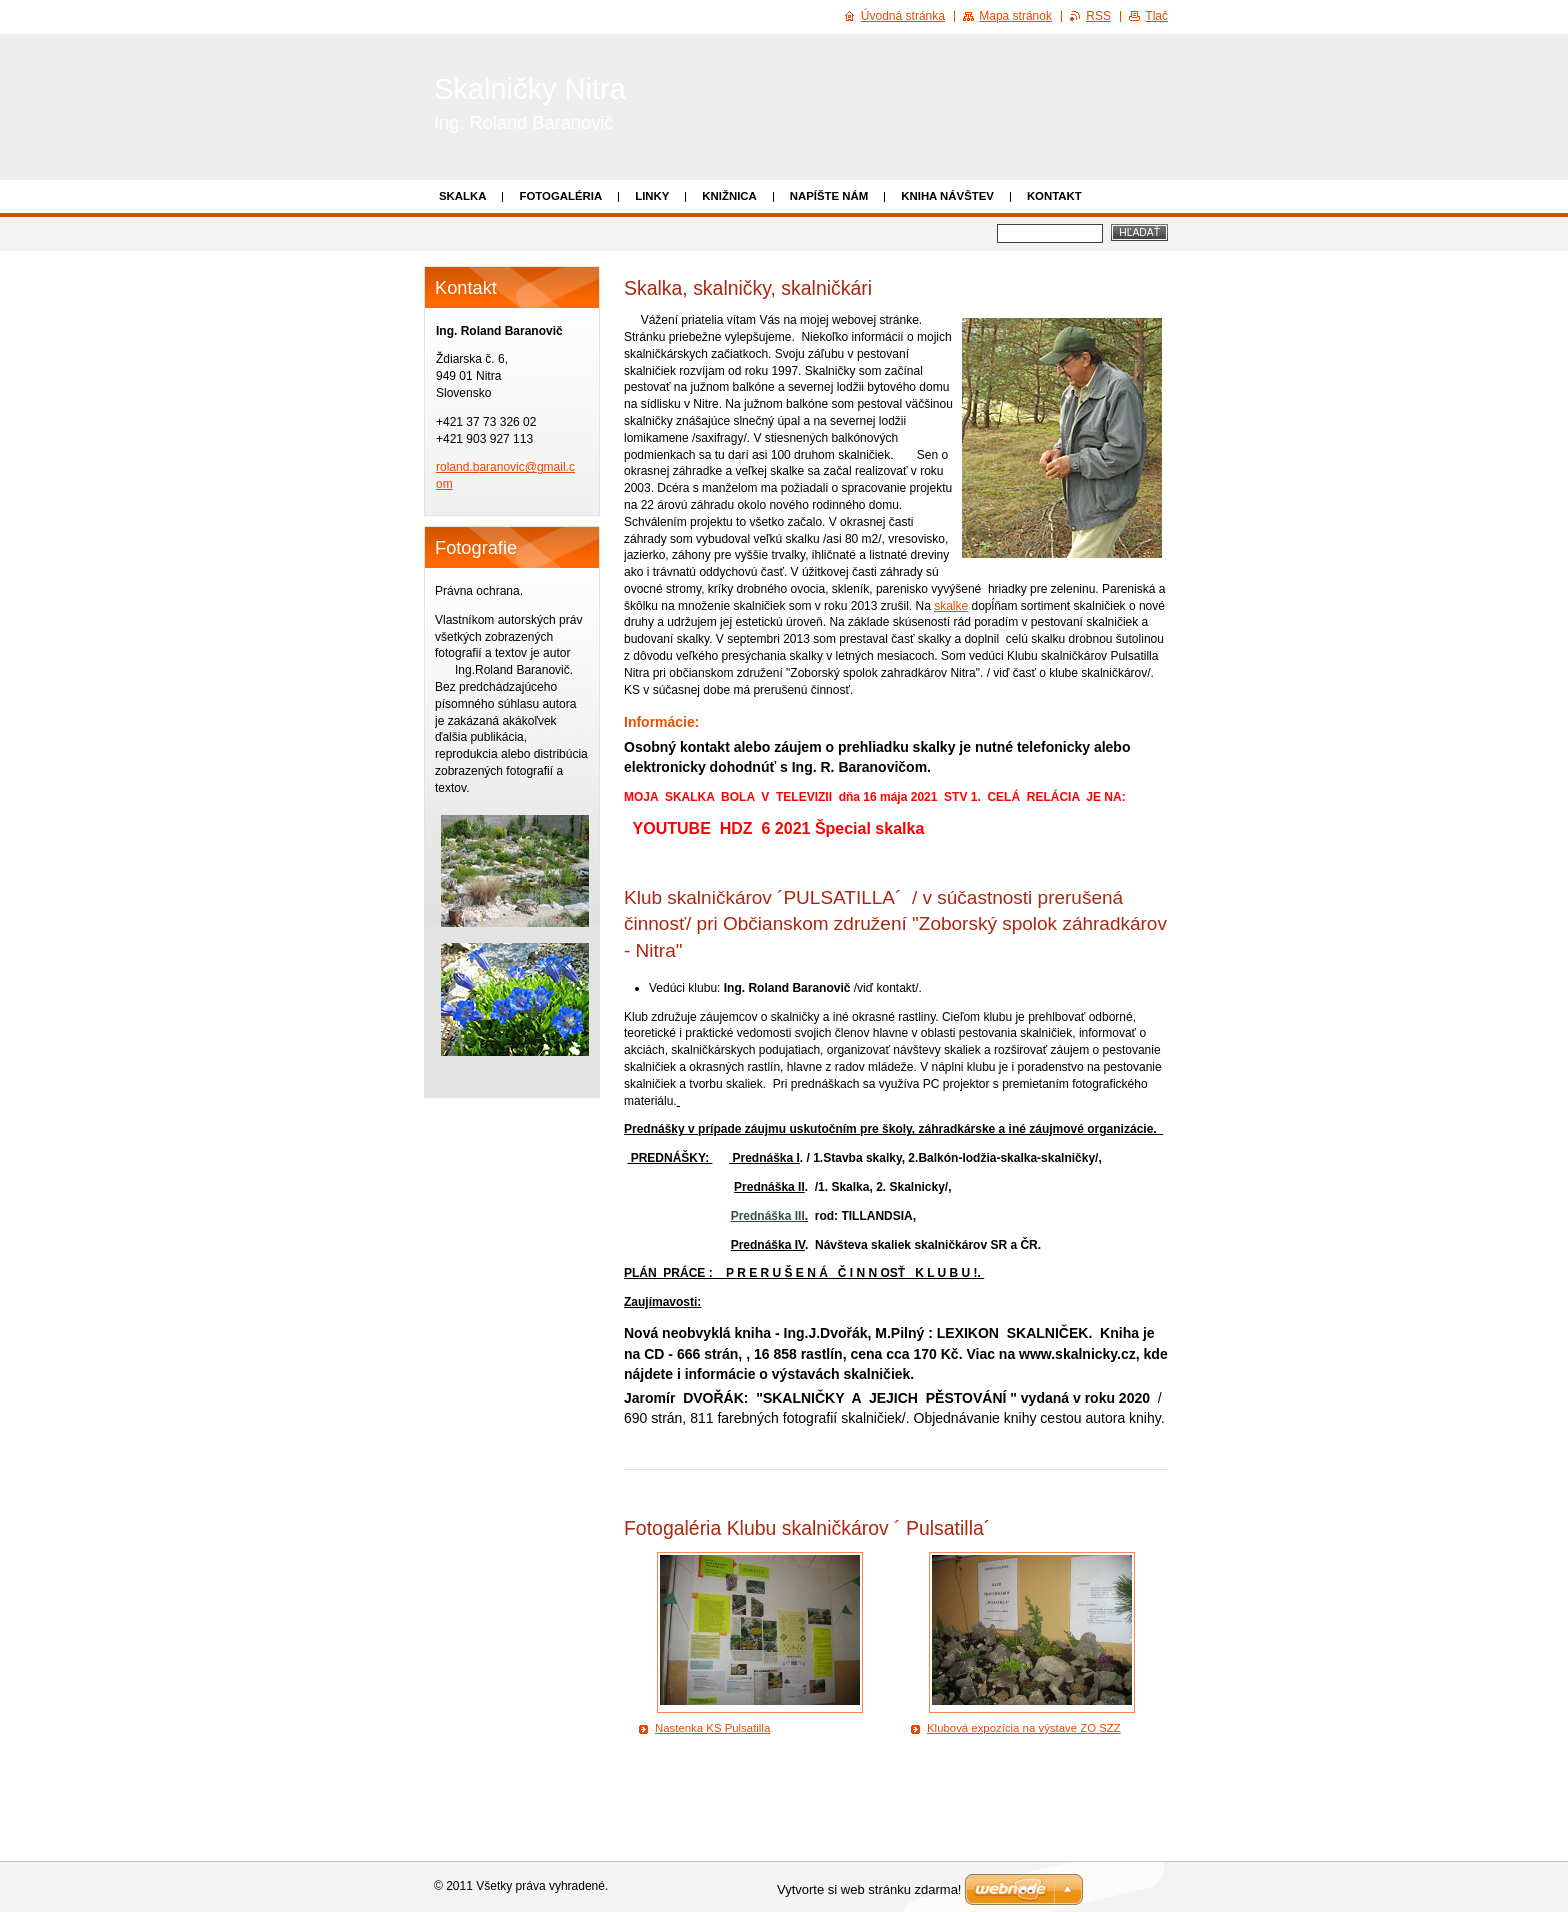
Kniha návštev (947, 196)
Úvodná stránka (903, 16)
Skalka (462, 196)
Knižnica (729, 196)
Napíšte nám (829, 196)
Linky (652, 196)
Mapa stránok (1015, 16)
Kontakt (1054, 196)
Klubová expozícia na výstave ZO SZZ (1024, 1728)
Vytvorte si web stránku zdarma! (869, 1889)
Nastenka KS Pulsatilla (712, 1728)
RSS (1098, 16)
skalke (951, 606)
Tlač (1156, 16)
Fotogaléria (560, 196)
